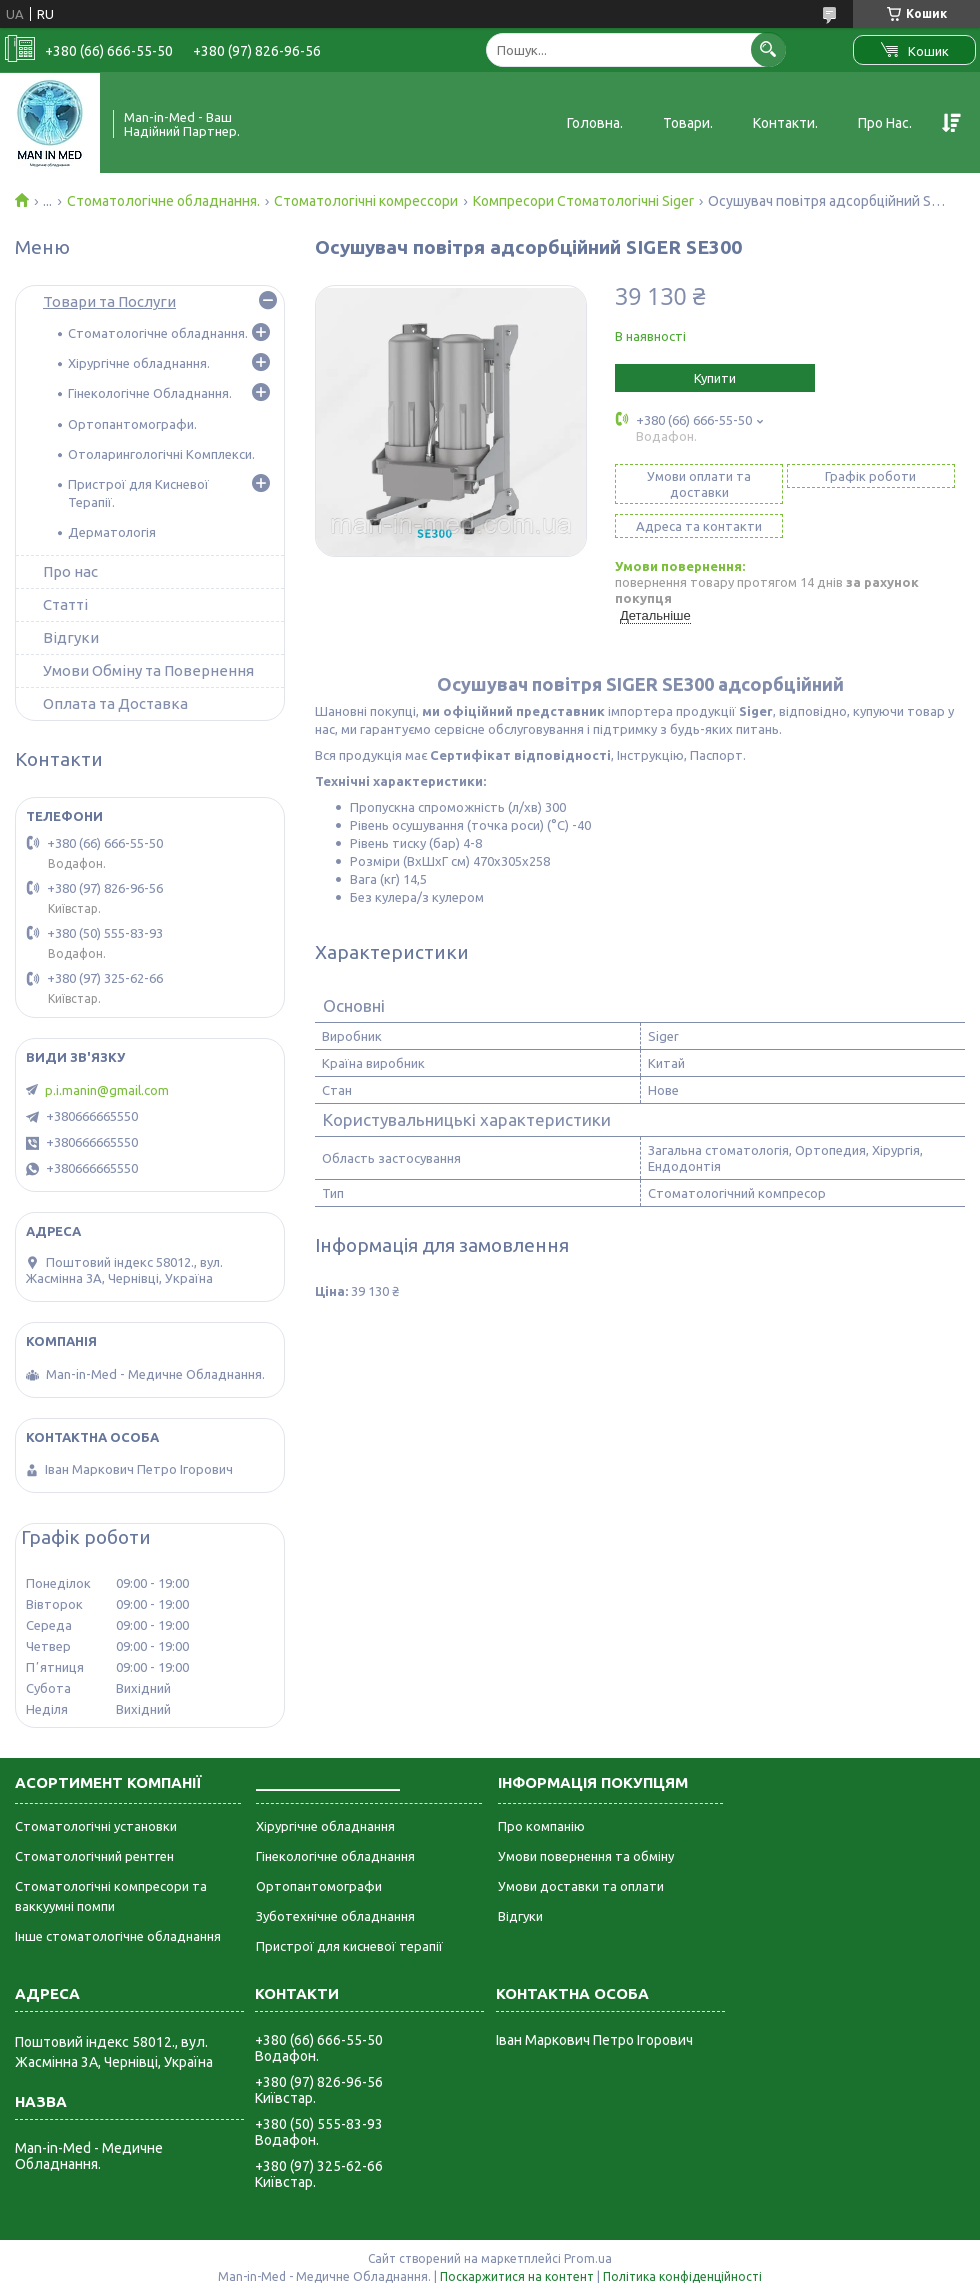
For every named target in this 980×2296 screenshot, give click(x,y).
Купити (715, 378)
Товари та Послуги (109, 301)
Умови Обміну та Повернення (148, 670)
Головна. (595, 123)
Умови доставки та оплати (581, 1886)
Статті (65, 604)
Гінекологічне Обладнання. (150, 393)
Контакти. (785, 123)
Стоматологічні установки (96, 1826)
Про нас (70, 571)
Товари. (688, 123)
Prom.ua (588, 2258)
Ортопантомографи (319, 1886)
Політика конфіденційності (682, 2276)
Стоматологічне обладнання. (163, 201)
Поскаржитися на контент (517, 2276)
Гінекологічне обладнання (335, 1856)
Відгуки (71, 637)
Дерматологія (112, 532)
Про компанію (541, 1826)
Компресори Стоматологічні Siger (583, 201)
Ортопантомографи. (132, 424)
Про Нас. (885, 123)
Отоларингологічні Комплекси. (161, 454)
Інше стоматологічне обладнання (118, 1936)
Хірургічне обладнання (325, 1826)
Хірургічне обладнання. (139, 363)
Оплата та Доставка (115, 703)
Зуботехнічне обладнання (335, 1916)
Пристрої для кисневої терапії (349, 1946)
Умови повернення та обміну (586, 1856)
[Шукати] (768, 49)
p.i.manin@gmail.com (107, 1090)
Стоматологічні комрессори (366, 201)
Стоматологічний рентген (94, 1856)
